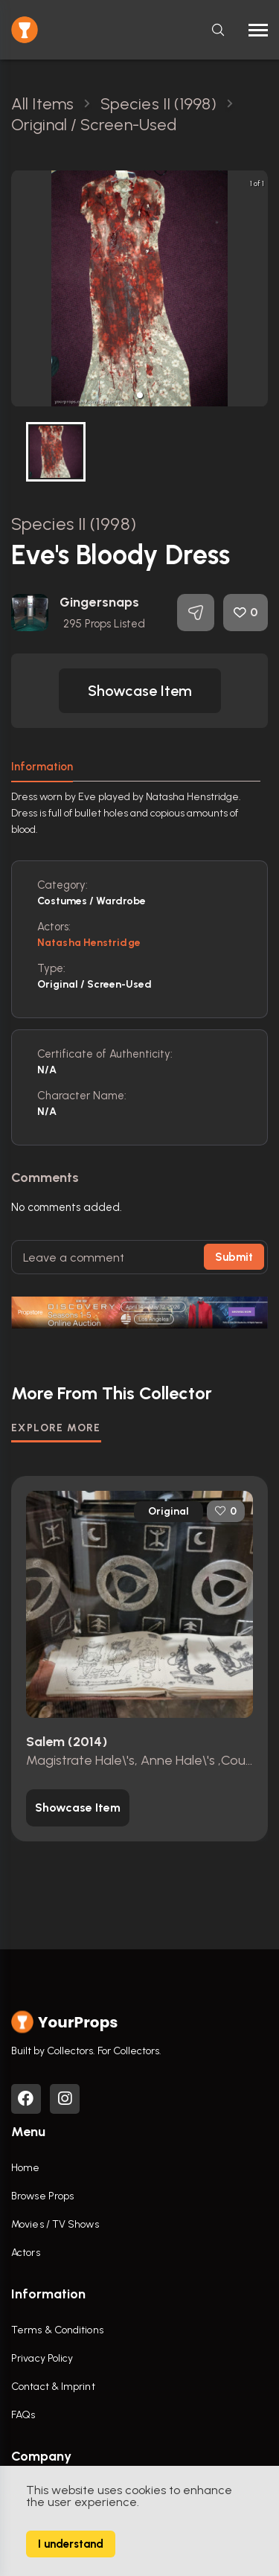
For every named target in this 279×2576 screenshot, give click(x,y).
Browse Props (42, 2196)
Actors (25, 2252)
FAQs (23, 2415)
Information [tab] (42, 766)
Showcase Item (140, 691)
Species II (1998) (73, 523)
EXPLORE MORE (56, 1428)
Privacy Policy (42, 2358)
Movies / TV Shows (55, 2224)
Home (25, 2167)
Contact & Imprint (53, 2386)
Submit (234, 1257)
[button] (140, 395)
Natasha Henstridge (89, 942)
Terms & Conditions (57, 2330)
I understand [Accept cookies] (70, 2544)
